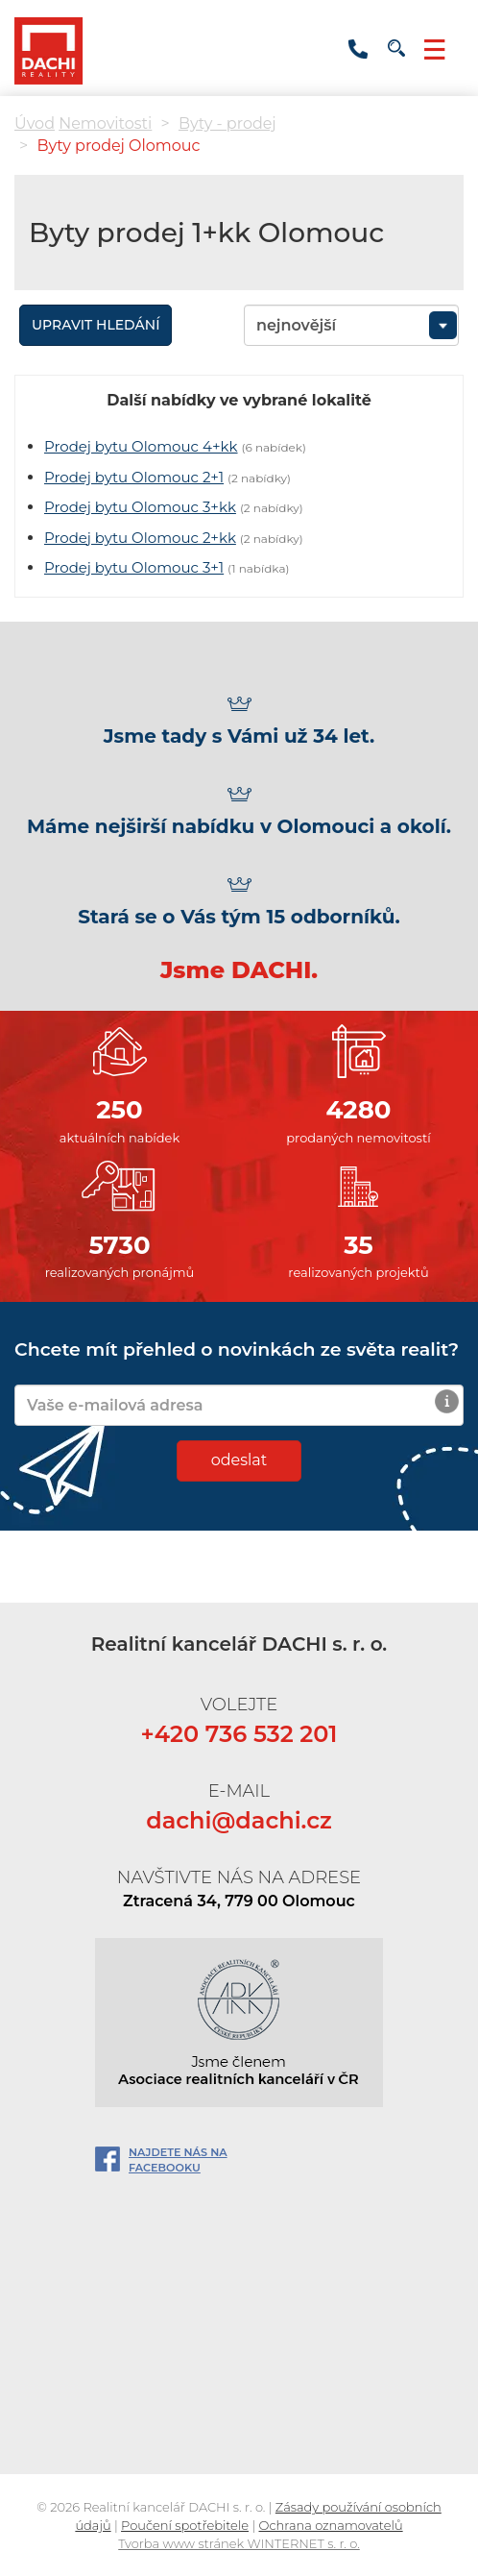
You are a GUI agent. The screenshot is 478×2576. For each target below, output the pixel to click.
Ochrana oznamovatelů (331, 2525)
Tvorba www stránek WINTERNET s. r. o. (239, 2543)
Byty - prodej (227, 123)
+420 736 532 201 (358, 49)
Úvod (34, 123)
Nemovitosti (105, 123)
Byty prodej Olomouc (118, 145)
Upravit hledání (95, 324)
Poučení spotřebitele (185, 2525)
